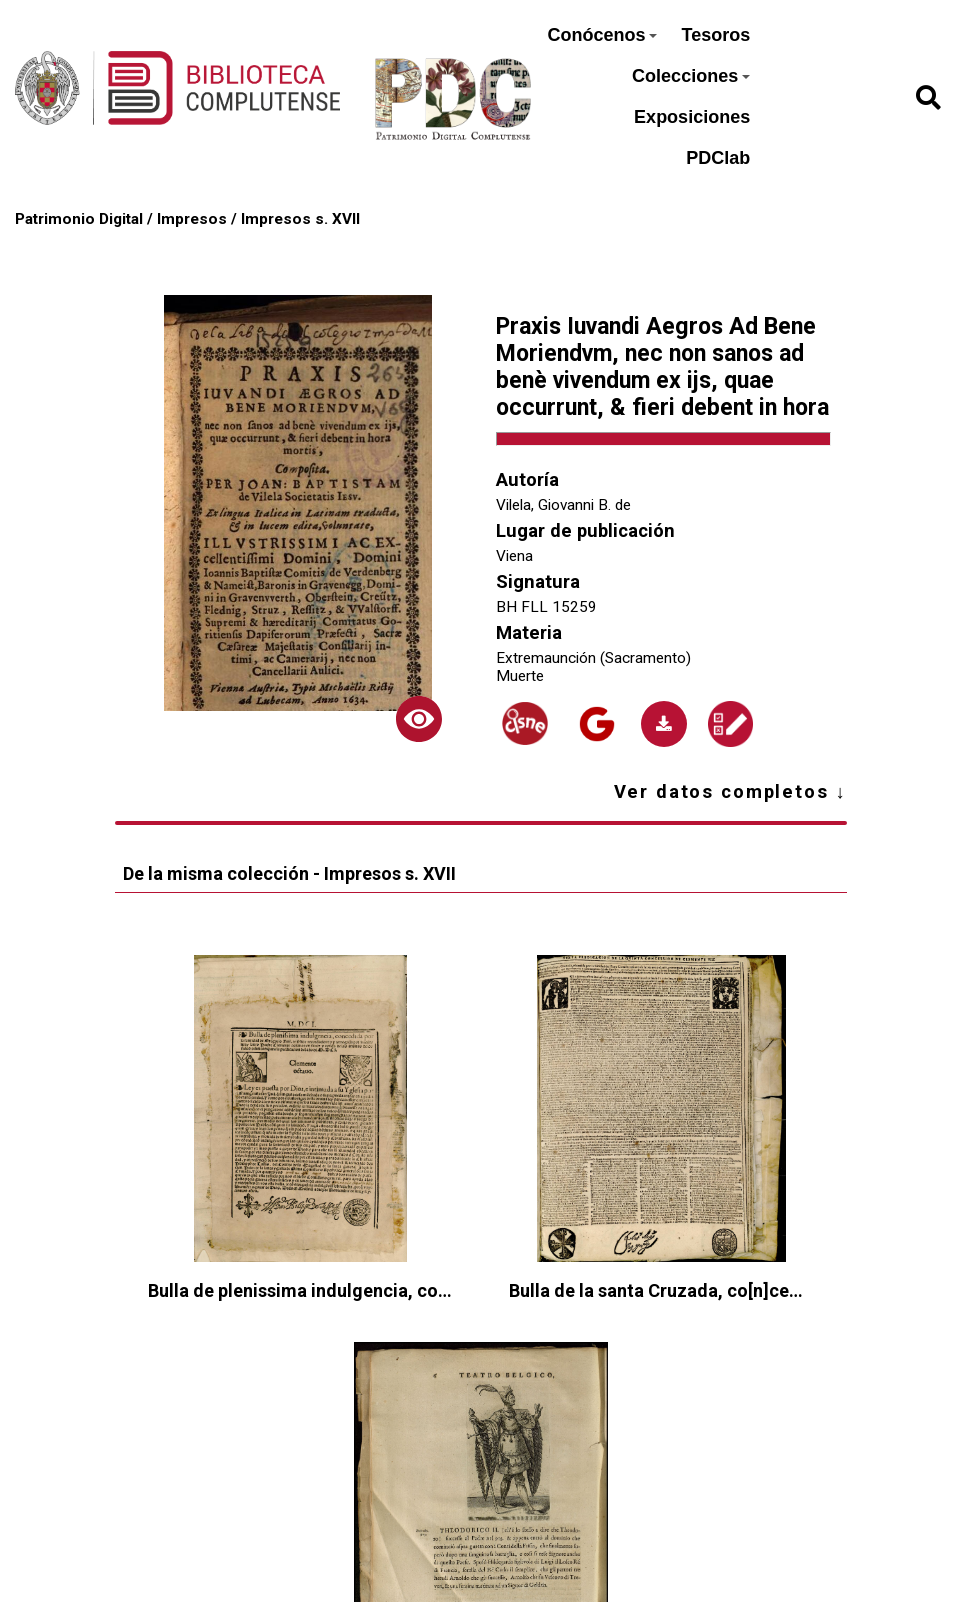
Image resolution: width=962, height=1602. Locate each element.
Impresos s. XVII (300, 219)
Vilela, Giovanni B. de (563, 505)
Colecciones (691, 76)
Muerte (520, 676)
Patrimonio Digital (79, 219)
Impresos (192, 219)
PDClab (718, 158)
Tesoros (715, 35)
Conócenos (602, 35)
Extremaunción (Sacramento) (593, 658)
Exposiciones (692, 117)
